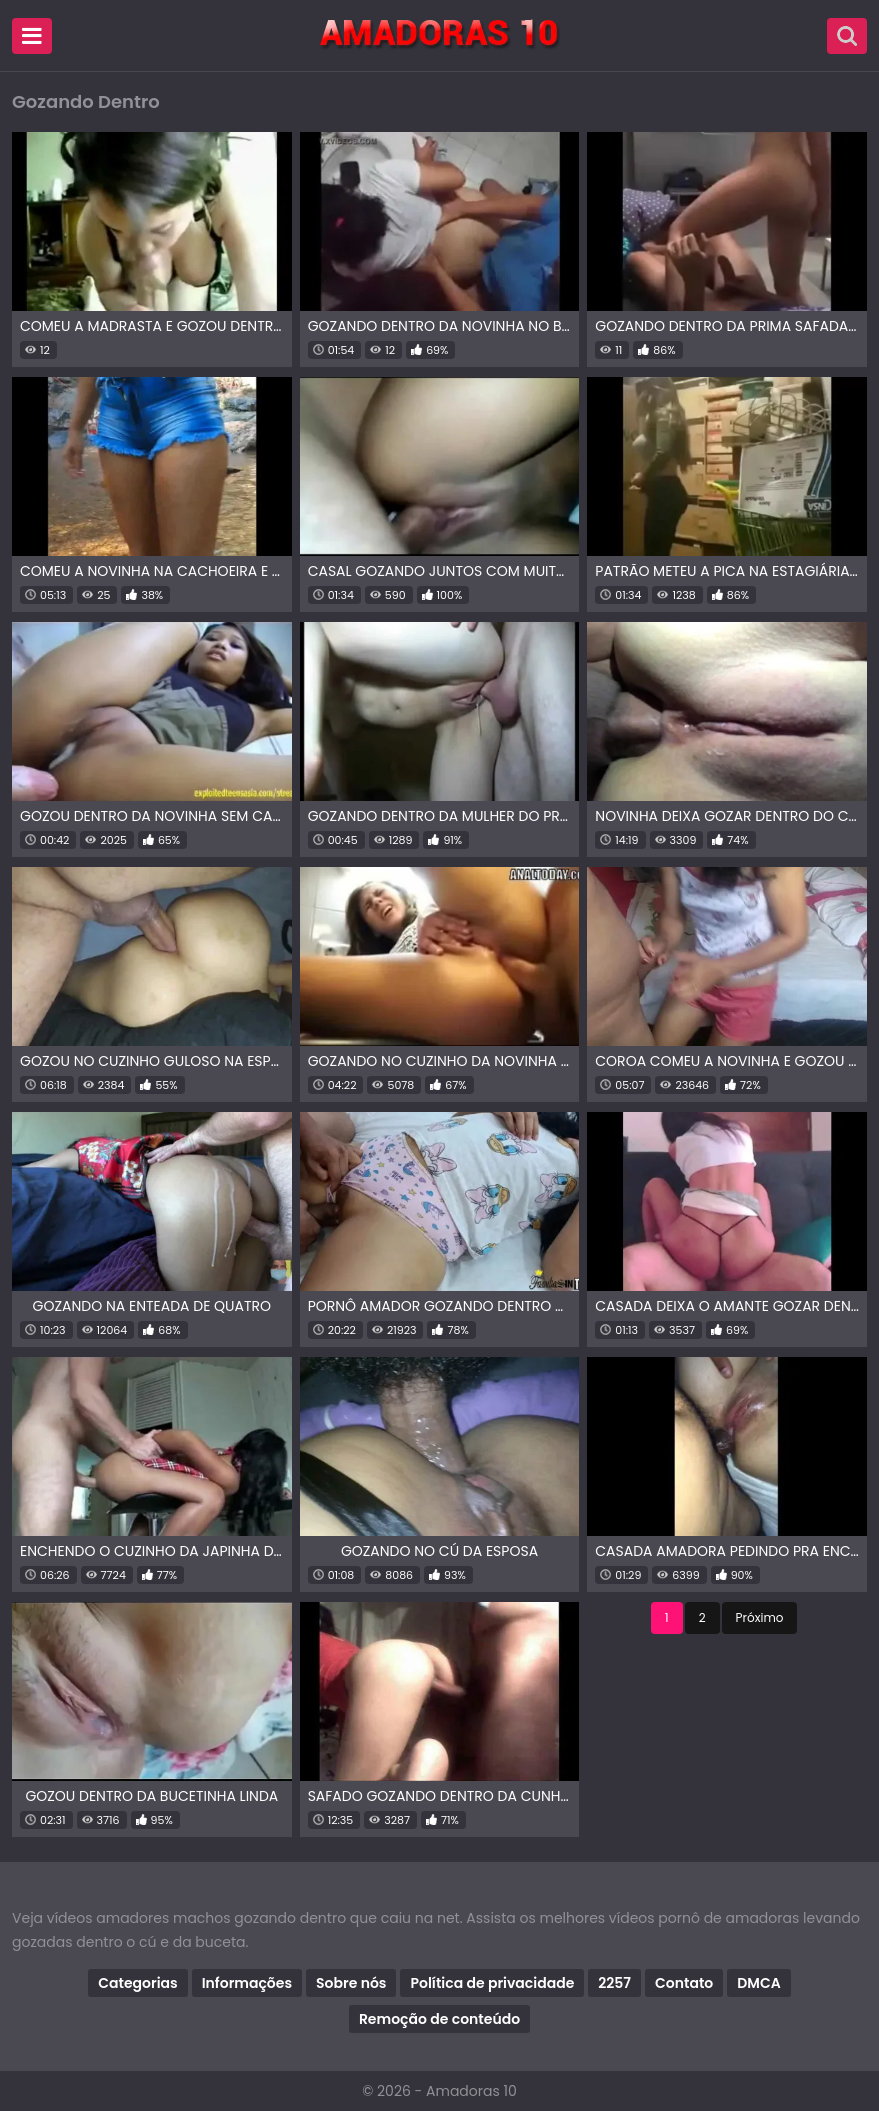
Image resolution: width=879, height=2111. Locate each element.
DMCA (758, 1983)
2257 (614, 1983)
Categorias (137, 1983)
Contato (684, 1983)
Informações (247, 1983)
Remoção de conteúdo (439, 2019)
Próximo (760, 1617)
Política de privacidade (492, 1983)
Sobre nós (351, 1983)
